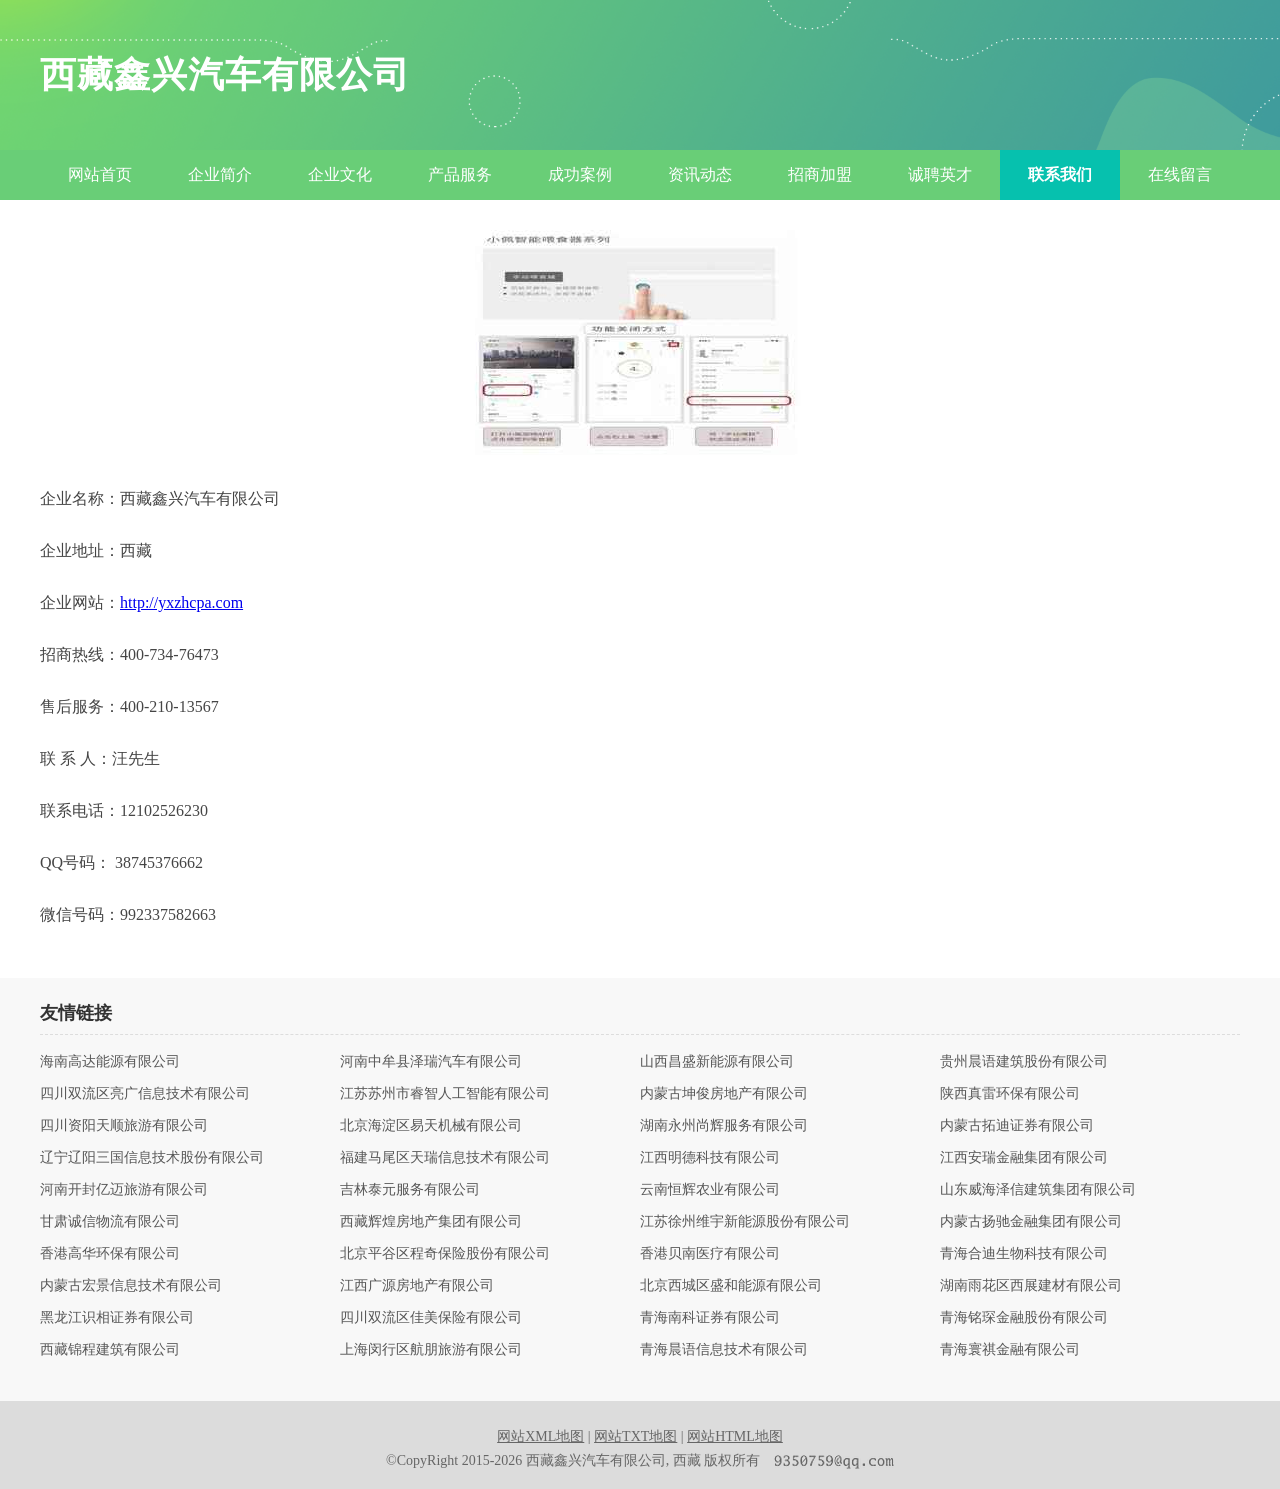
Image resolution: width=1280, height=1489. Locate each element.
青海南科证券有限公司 (710, 1318)
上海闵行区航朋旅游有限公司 (431, 1350)
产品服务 (460, 174)
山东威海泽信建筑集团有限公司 (1038, 1190)
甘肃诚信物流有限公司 (110, 1222)
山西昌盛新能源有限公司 (717, 1062)
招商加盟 (820, 174)
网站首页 (100, 174)
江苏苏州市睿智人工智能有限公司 (445, 1094)
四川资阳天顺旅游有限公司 (124, 1126)
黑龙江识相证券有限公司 (117, 1318)
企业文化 (340, 174)
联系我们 (1060, 174)
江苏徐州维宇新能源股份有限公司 (745, 1222)
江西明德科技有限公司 (710, 1158)
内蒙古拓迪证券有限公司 (1017, 1126)
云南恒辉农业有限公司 (710, 1190)
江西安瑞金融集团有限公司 (1024, 1158)
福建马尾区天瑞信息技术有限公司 (445, 1158)
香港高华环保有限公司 (110, 1254)
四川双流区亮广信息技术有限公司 (145, 1094)
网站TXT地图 (635, 1436)
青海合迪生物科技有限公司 (1024, 1254)
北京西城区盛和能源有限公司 (731, 1286)
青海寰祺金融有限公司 (1010, 1350)
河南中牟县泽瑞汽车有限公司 (431, 1062)
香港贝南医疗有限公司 (710, 1254)
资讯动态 (700, 174)
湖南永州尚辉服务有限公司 (724, 1126)
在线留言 (1180, 174)
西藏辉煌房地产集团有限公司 (431, 1222)
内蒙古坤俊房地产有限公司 (724, 1094)
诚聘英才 (940, 174)
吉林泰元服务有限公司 (410, 1190)
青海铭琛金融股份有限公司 (1024, 1318)
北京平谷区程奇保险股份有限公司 (445, 1254)
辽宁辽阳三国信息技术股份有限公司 (152, 1158)
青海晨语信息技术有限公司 (724, 1350)
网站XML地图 (540, 1436)
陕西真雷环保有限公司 (1010, 1094)
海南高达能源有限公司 (110, 1062)
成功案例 (580, 174)
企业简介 (220, 174)
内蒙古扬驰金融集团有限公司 (1031, 1222)
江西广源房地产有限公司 (417, 1286)
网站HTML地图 (735, 1436)
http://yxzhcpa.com (181, 602)
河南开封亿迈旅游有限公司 (124, 1190)
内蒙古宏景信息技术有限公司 (131, 1286)
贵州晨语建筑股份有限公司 (1024, 1062)
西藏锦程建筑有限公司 (110, 1350)
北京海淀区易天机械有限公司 (431, 1126)
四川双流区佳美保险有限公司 (431, 1318)
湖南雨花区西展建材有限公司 (1031, 1286)
